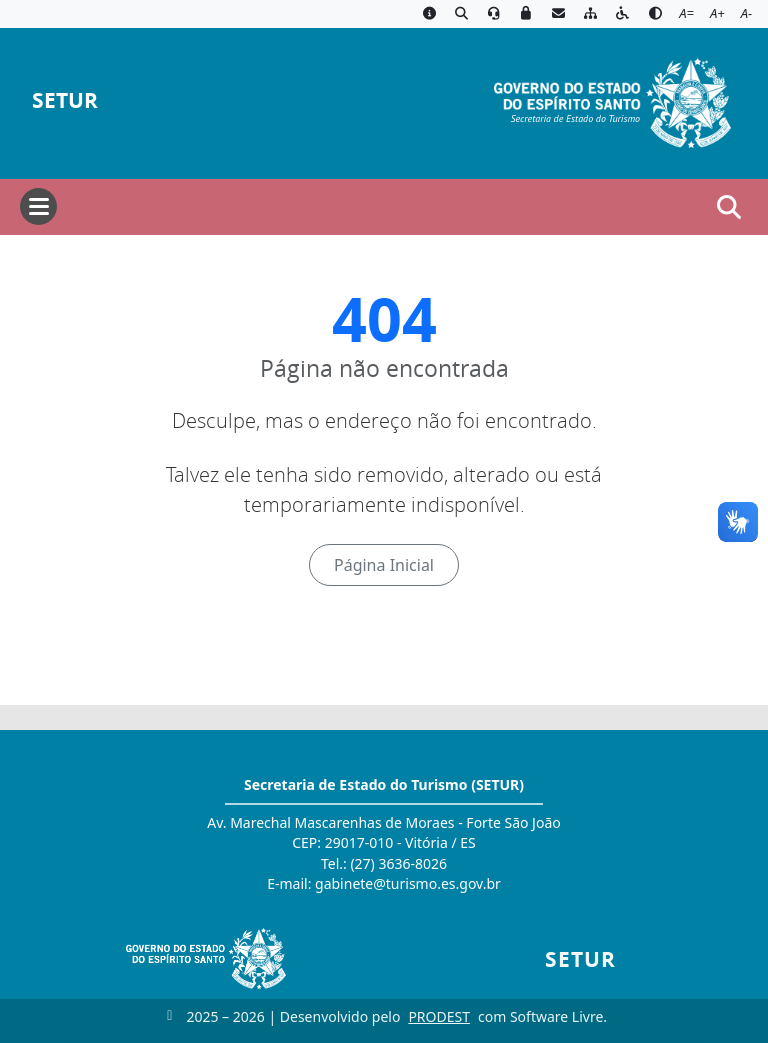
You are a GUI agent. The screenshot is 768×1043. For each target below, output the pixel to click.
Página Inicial (384, 565)
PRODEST (439, 1016)
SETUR (65, 100)
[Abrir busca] (729, 207)
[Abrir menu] (38, 206)
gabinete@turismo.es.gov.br (408, 883)
